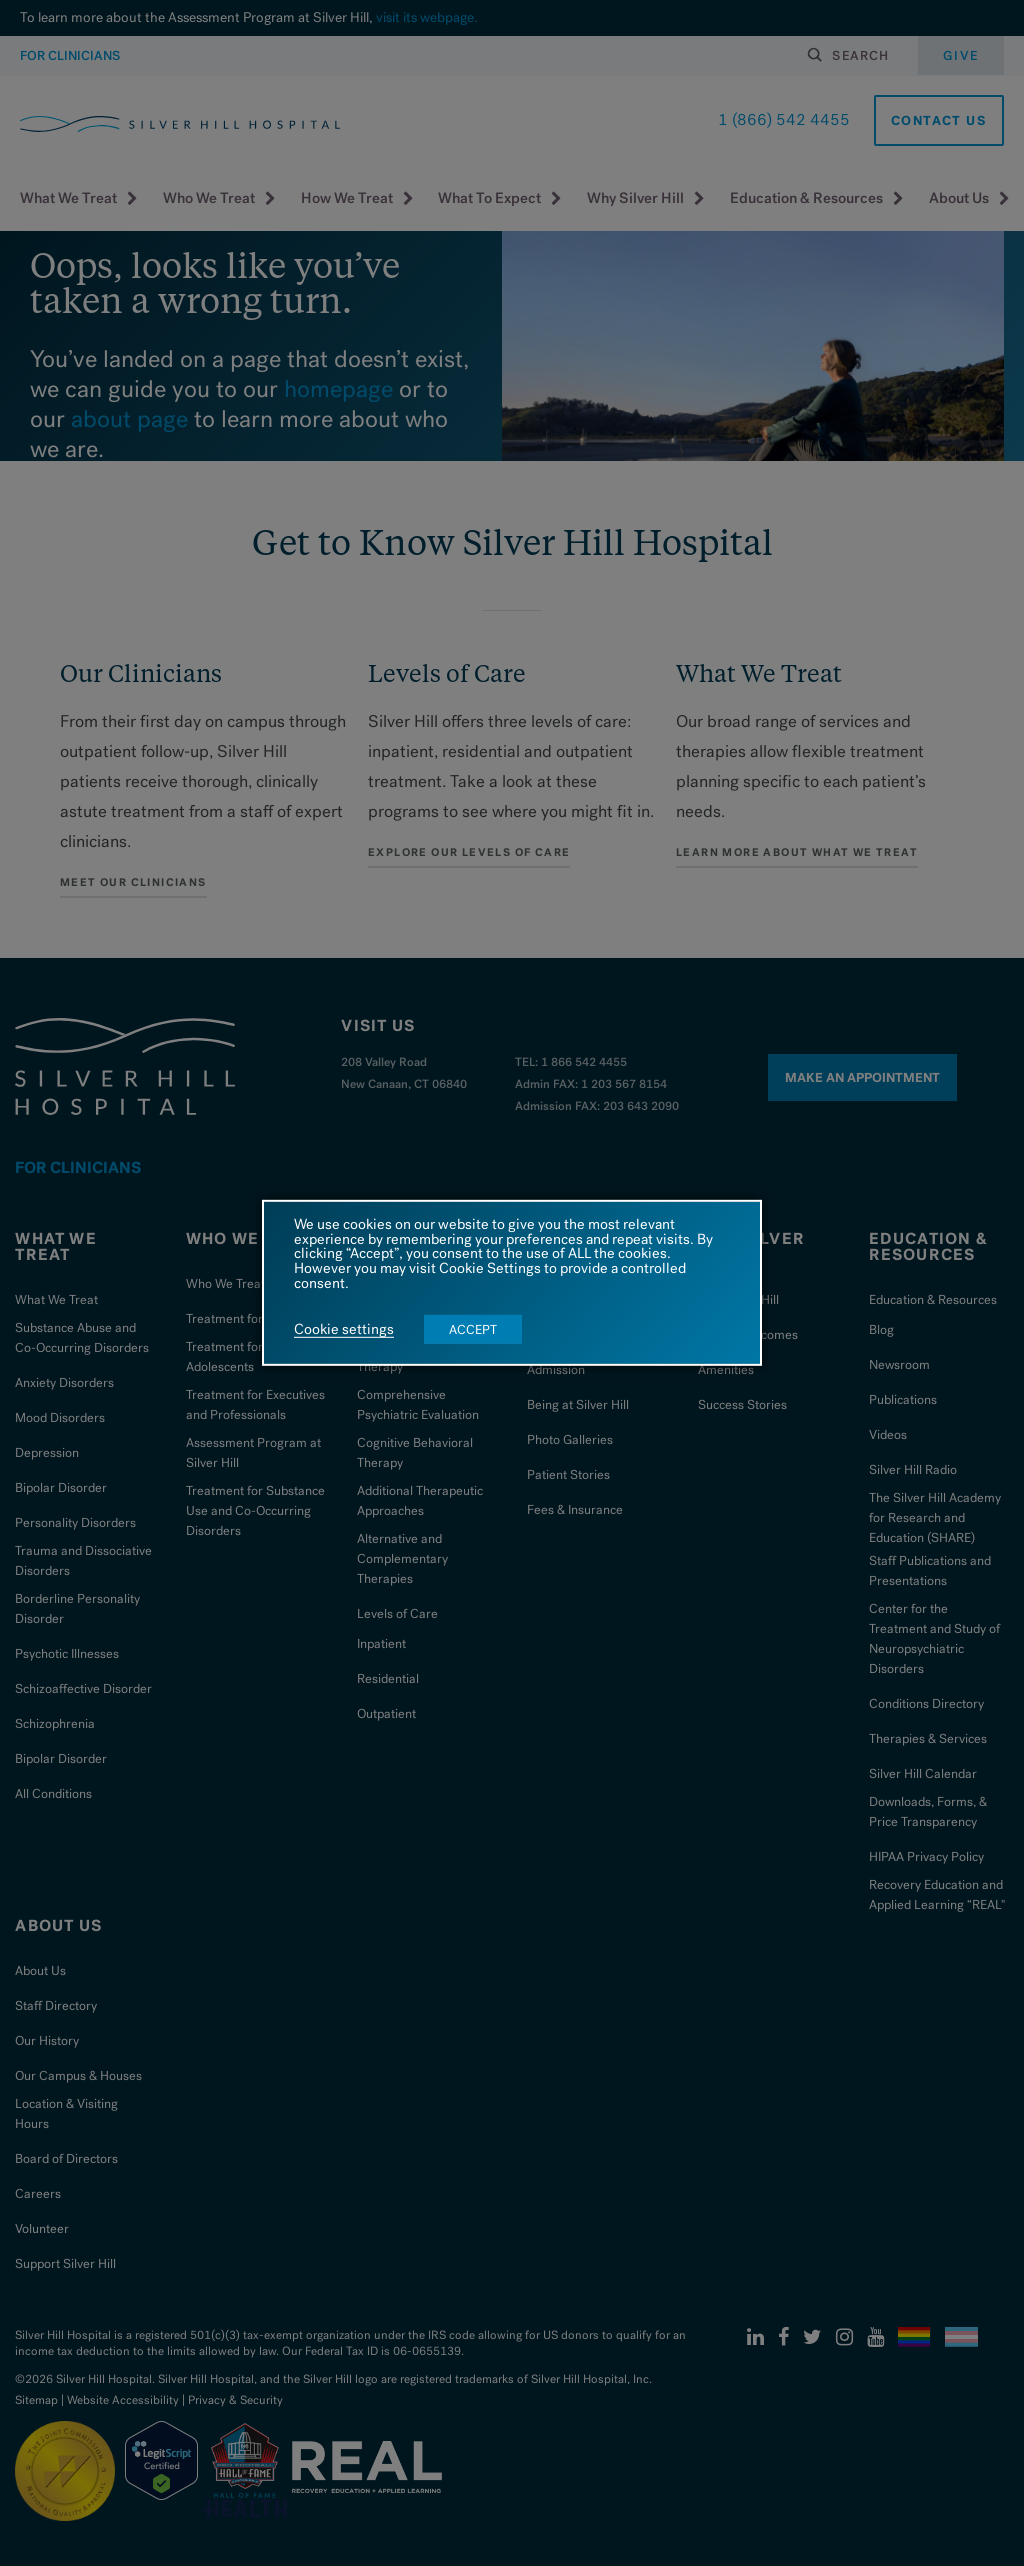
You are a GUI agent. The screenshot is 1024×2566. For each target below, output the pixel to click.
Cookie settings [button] (344, 1330)
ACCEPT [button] (473, 1329)
